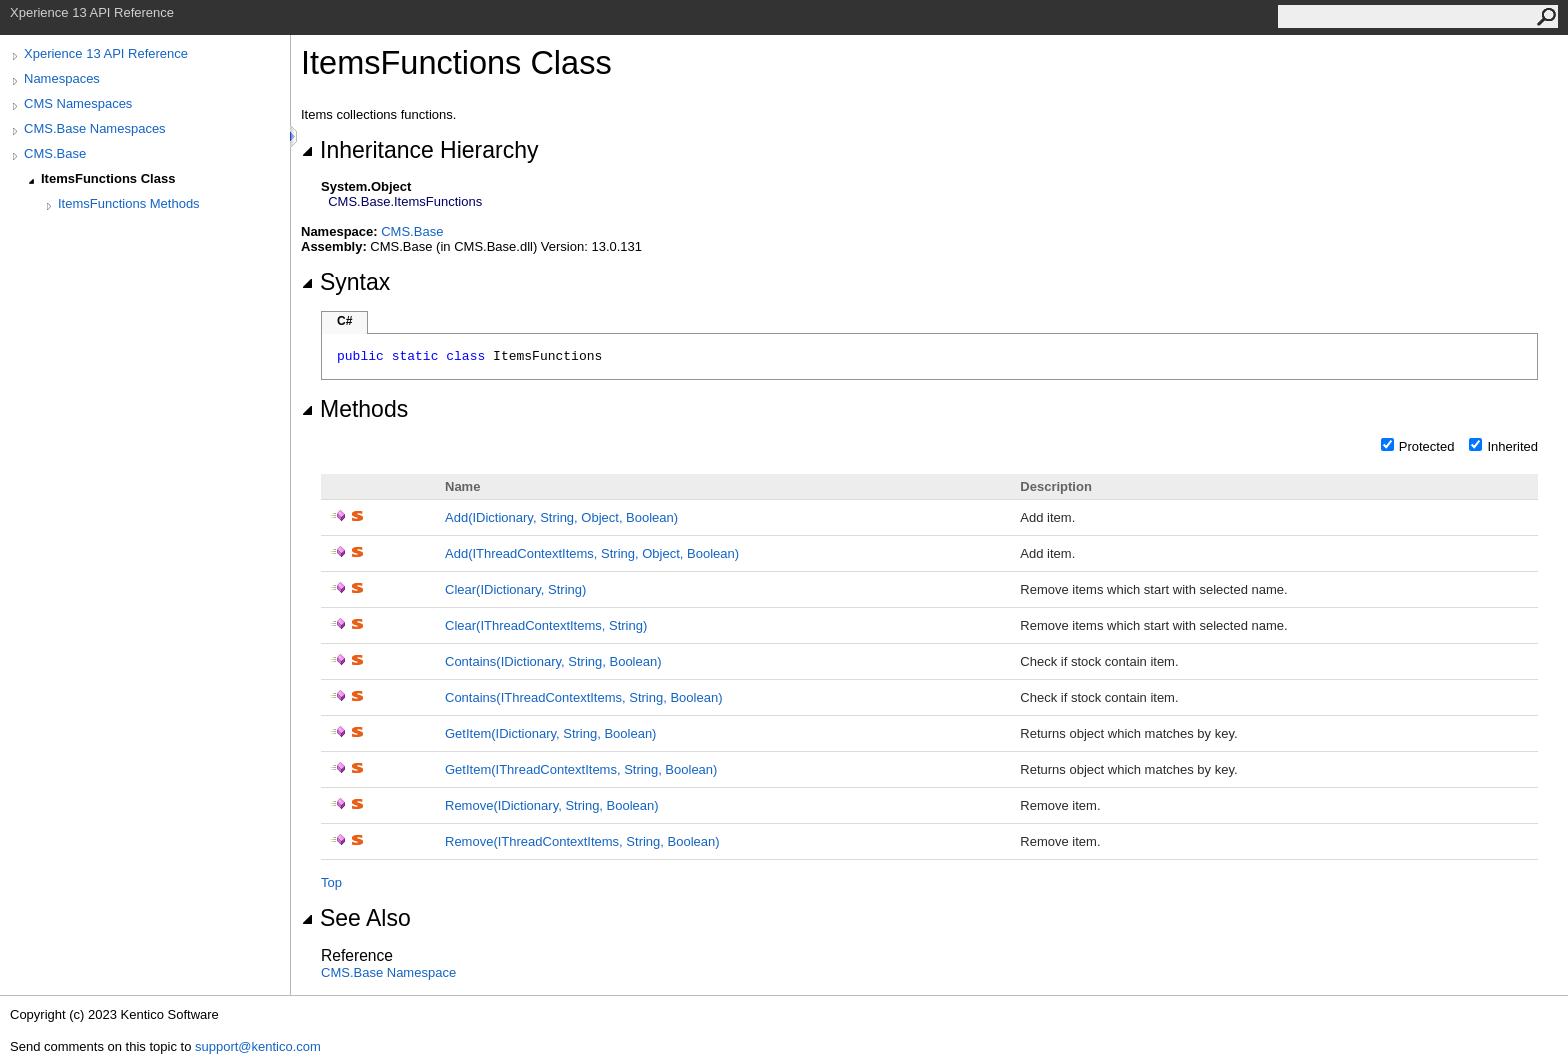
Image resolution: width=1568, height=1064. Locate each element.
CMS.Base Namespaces (95, 128)
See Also (356, 918)
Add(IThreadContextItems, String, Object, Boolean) (592, 553)
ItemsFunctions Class (108, 178)
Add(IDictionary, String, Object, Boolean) (561, 517)
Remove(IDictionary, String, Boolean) (552, 805)
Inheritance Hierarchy (419, 150)
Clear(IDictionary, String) (515, 589)
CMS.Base (55, 153)
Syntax (345, 282)
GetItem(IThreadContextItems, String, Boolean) (581, 769)
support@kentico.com (258, 1046)
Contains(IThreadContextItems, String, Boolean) (583, 697)
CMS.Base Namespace (388, 972)
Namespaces (62, 78)
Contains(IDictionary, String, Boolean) (553, 661)
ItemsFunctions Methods (129, 203)
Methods (354, 409)
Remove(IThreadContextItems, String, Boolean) (582, 841)
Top (331, 882)
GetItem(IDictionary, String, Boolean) (550, 733)
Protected (1427, 446)
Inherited (1512, 446)
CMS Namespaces (78, 103)
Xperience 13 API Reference (106, 53)
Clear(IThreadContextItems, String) (546, 625)
